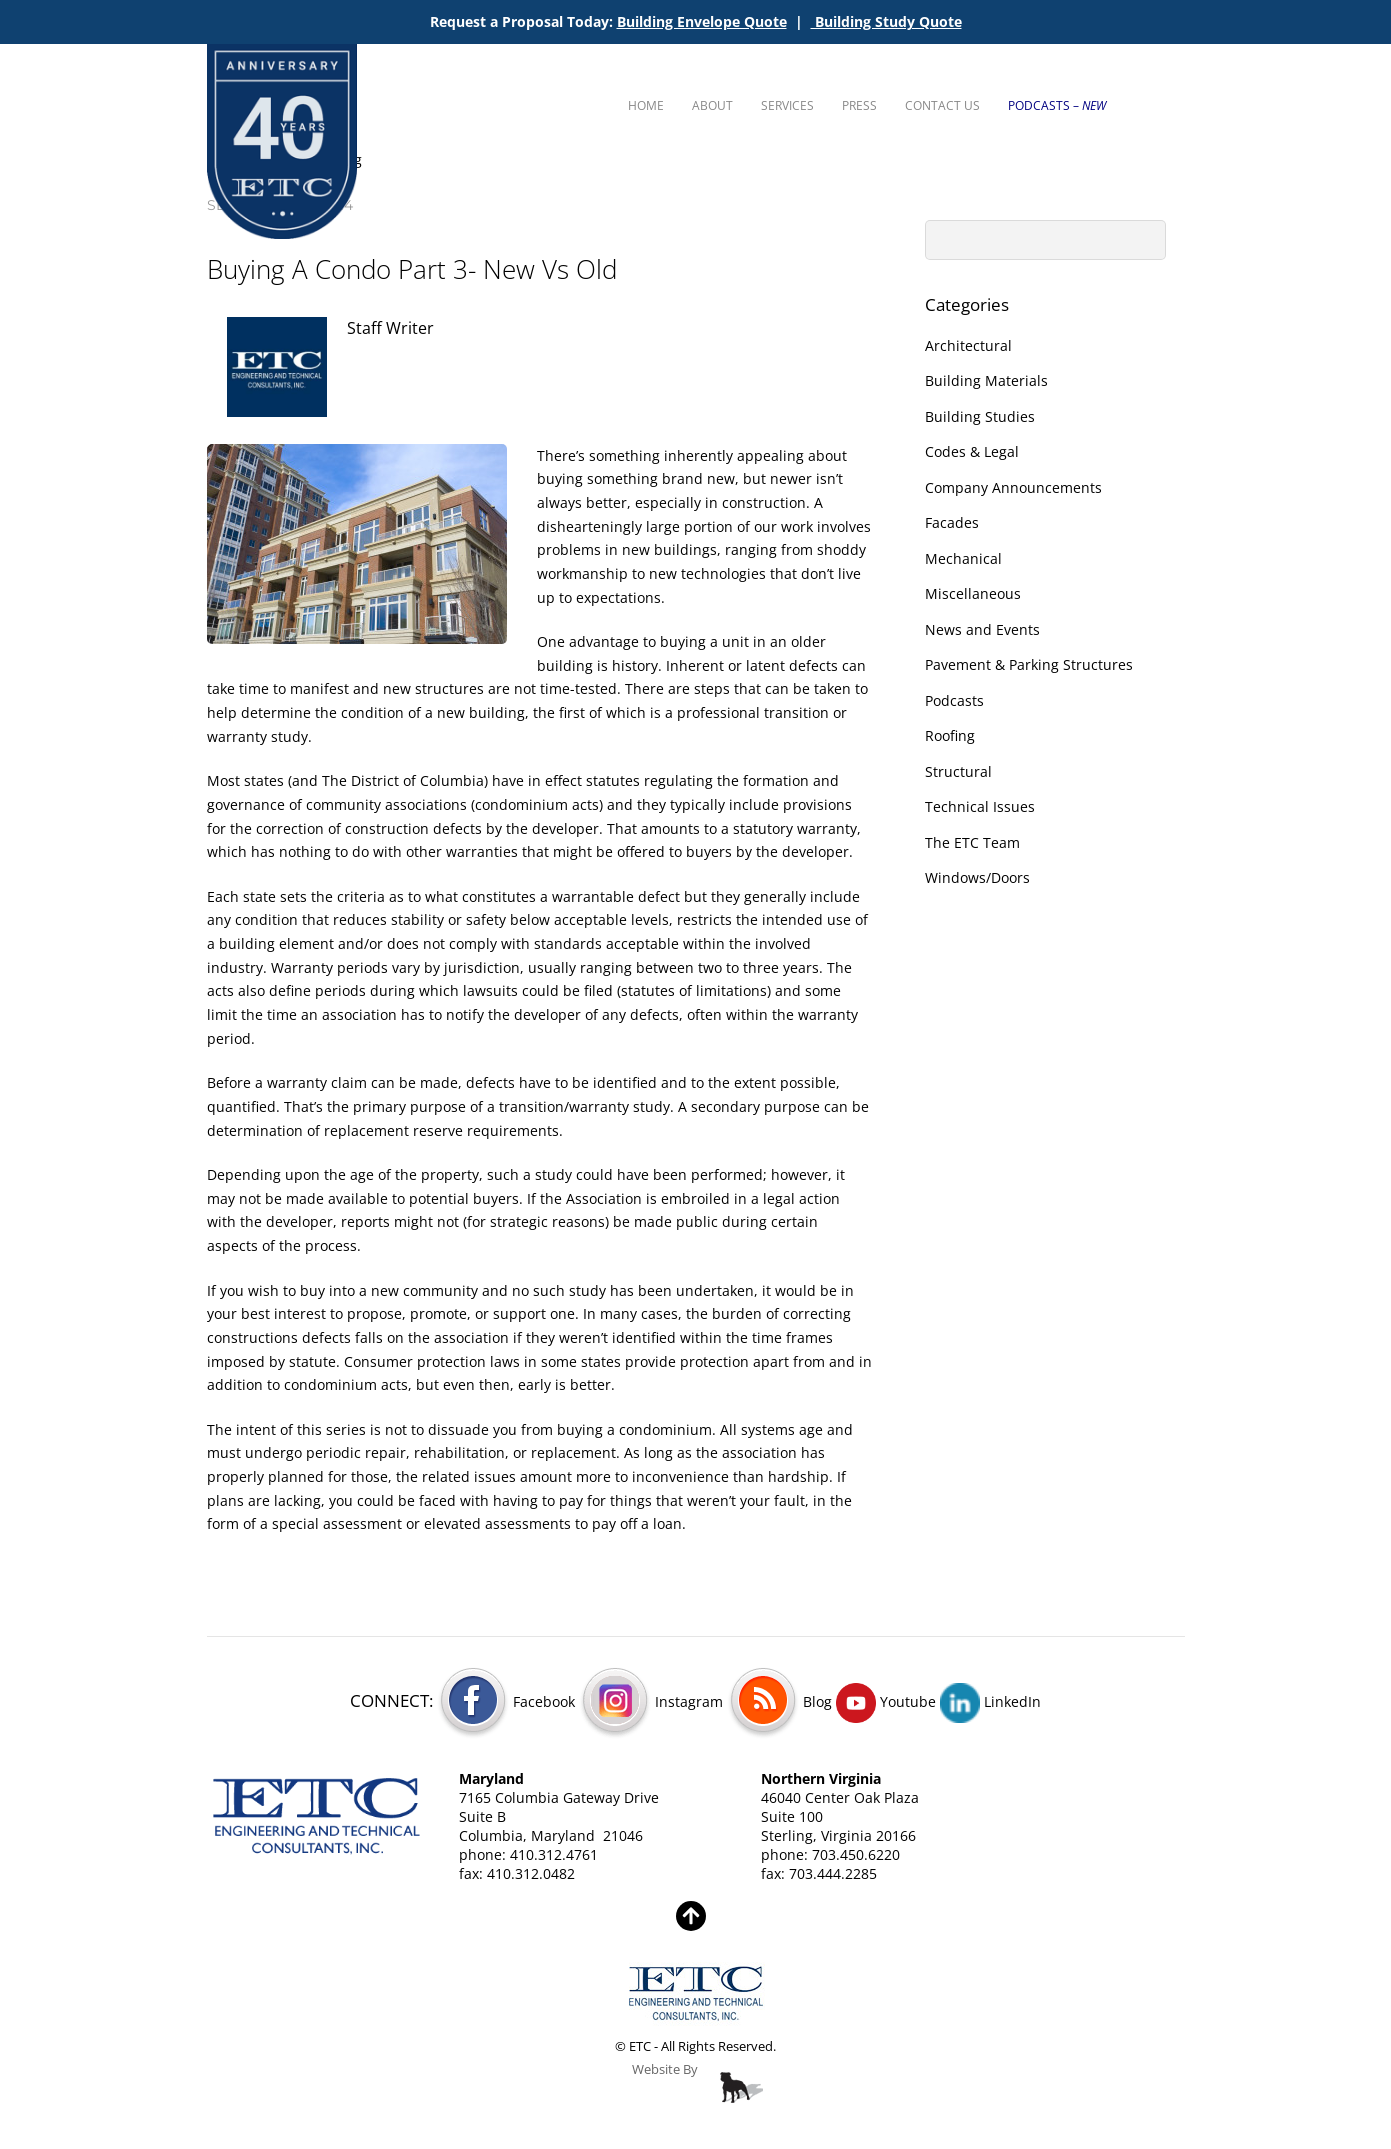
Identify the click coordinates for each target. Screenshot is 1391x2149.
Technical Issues (980, 806)
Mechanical (963, 558)
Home (646, 105)
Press (859, 105)
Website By (665, 2069)
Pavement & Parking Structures (1029, 664)
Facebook (506, 1701)
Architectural (968, 345)
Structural (958, 771)
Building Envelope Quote (702, 21)
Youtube (886, 1701)
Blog (779, 1701)
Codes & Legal (972, 451)
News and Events (982, 629)
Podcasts (954, 700)
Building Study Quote (886, 21)
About (712, 105)
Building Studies (980, 416)
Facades (952, 522)
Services (787, 105)
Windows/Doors (977, 877)
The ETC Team (972, 842)
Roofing (950, 735)
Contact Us (942, 105)
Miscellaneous (973, 593)
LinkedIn (990, 1701)
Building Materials (986, 380)
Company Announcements (1013, 487)
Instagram (651, 1701)
